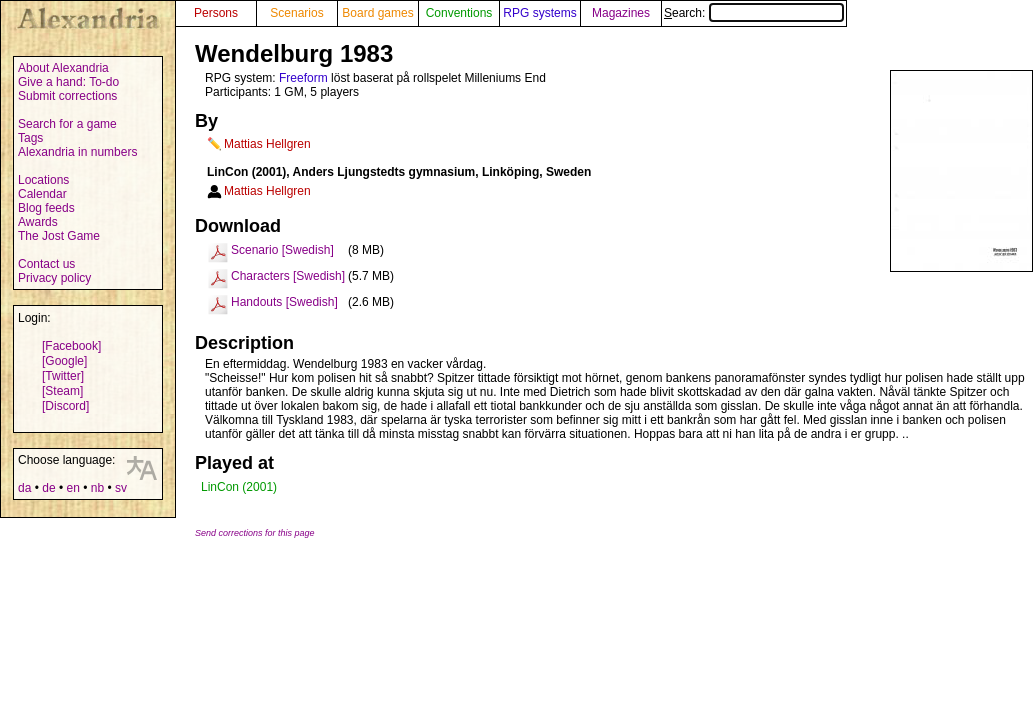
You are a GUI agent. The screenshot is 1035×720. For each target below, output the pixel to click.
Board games (377, 13)
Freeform (303, 78)
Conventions (459, 13)
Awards (38, 222)
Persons (216, 13)
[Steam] (62, 391)
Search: (754, 13)
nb (97, 488)
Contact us (46, 264)
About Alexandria (63, 68)
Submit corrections (67, 96)
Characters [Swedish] (288, 276)
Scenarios (296, 13)
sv (121, 488)
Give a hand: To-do (68, 82)
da (24, 488)
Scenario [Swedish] (282, 250)
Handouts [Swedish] (284, 302)
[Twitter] (63, 376)
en (72, 488)
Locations (43, 180)
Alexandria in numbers (77, 152)
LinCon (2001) (239, 487)
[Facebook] (71, 346)
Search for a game (67, 124)
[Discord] (65, 406)
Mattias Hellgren (267, 144)
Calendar (42, 194)
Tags (30, 138)
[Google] (64, 361)
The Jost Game (59, 236)
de (48, 488)
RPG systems (539, 13)
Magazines (621, 13)
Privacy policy (54, 278)
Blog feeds (46, 208)
